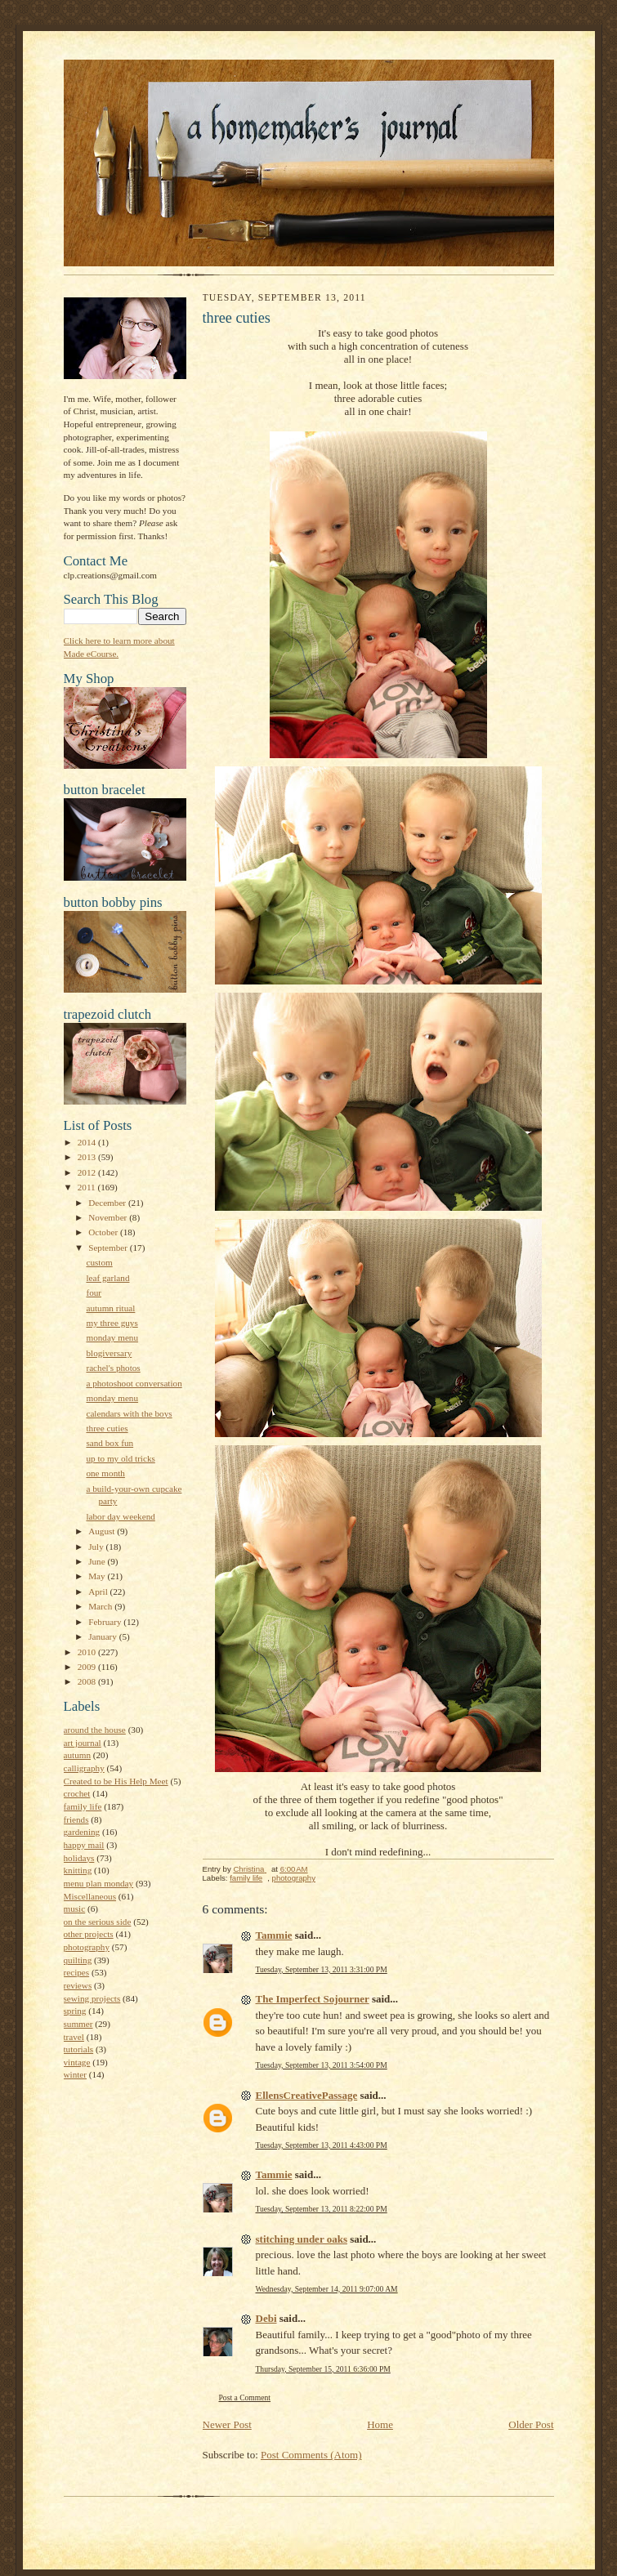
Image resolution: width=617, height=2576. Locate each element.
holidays (79, 1858)
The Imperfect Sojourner (312, 1999)
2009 (88, 1667)
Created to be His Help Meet (116, 1781)
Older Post (530, 2424)
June (97, 1561)
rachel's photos (113, 1368)
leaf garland (107, 1278)
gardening (82, 1832)
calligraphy (84, 1768)
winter (75, 2074)
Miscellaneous (90, 1896)
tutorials (79, 2049)
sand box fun (109, 1443)
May (97, 1576)
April (99, 1591)
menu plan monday (99, 1883)
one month (105, 1473)
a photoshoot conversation (133, 1383)
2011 (88, 1187)
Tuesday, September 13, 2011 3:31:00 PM (321, 1969)
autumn (78, 1755)
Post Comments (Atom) (311, 2455)
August (102, 1531)
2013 (88, 1157)
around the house (95, 1729)
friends (76, 1819)
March (101, 1606)
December (108, 1203)
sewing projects (92, 1998)
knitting (78, 1870)
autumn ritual (110, 1308)
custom (99, 1262)
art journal (82, 1743)
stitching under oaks (301, 2239)
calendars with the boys (129, 1413)
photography (87, 1947)
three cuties (106, 1428)
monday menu (112, 1337)
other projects (89, 1934)
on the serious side (98, 1921)
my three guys (111, 1323)
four (93, 1292)
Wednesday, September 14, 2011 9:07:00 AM (327, 2288)
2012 (88, 1172)
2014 (88, 1142)
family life (83, 1806)
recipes (77, 1972)
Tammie (274, 1935)
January (103, 1636)
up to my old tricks (120, 1458)
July (96, 1546)
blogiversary (109, 1353)
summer (78, 2024)
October (104, 1232)
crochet (77, 1793)
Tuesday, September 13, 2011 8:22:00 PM (321, 2208)
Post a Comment (245, 2397)
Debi (266, 2318)
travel (74, 2037)
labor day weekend (120, 1516)
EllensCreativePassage (307, 2095)
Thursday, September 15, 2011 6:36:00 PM (323, 2368)
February (105, 1622)
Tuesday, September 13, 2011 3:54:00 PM (321, 2064)
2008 (88, 1681)
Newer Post (227, 2424)
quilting (78, 1960)
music (75, 1908)
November (108, 1217)
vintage (77, 2062)
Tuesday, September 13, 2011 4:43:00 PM (321, 2145)
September (109, 1247)
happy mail (84, 1845)
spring (75, 2011)
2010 (88, 1652)
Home (380, 2424)
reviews (78, 1985)
